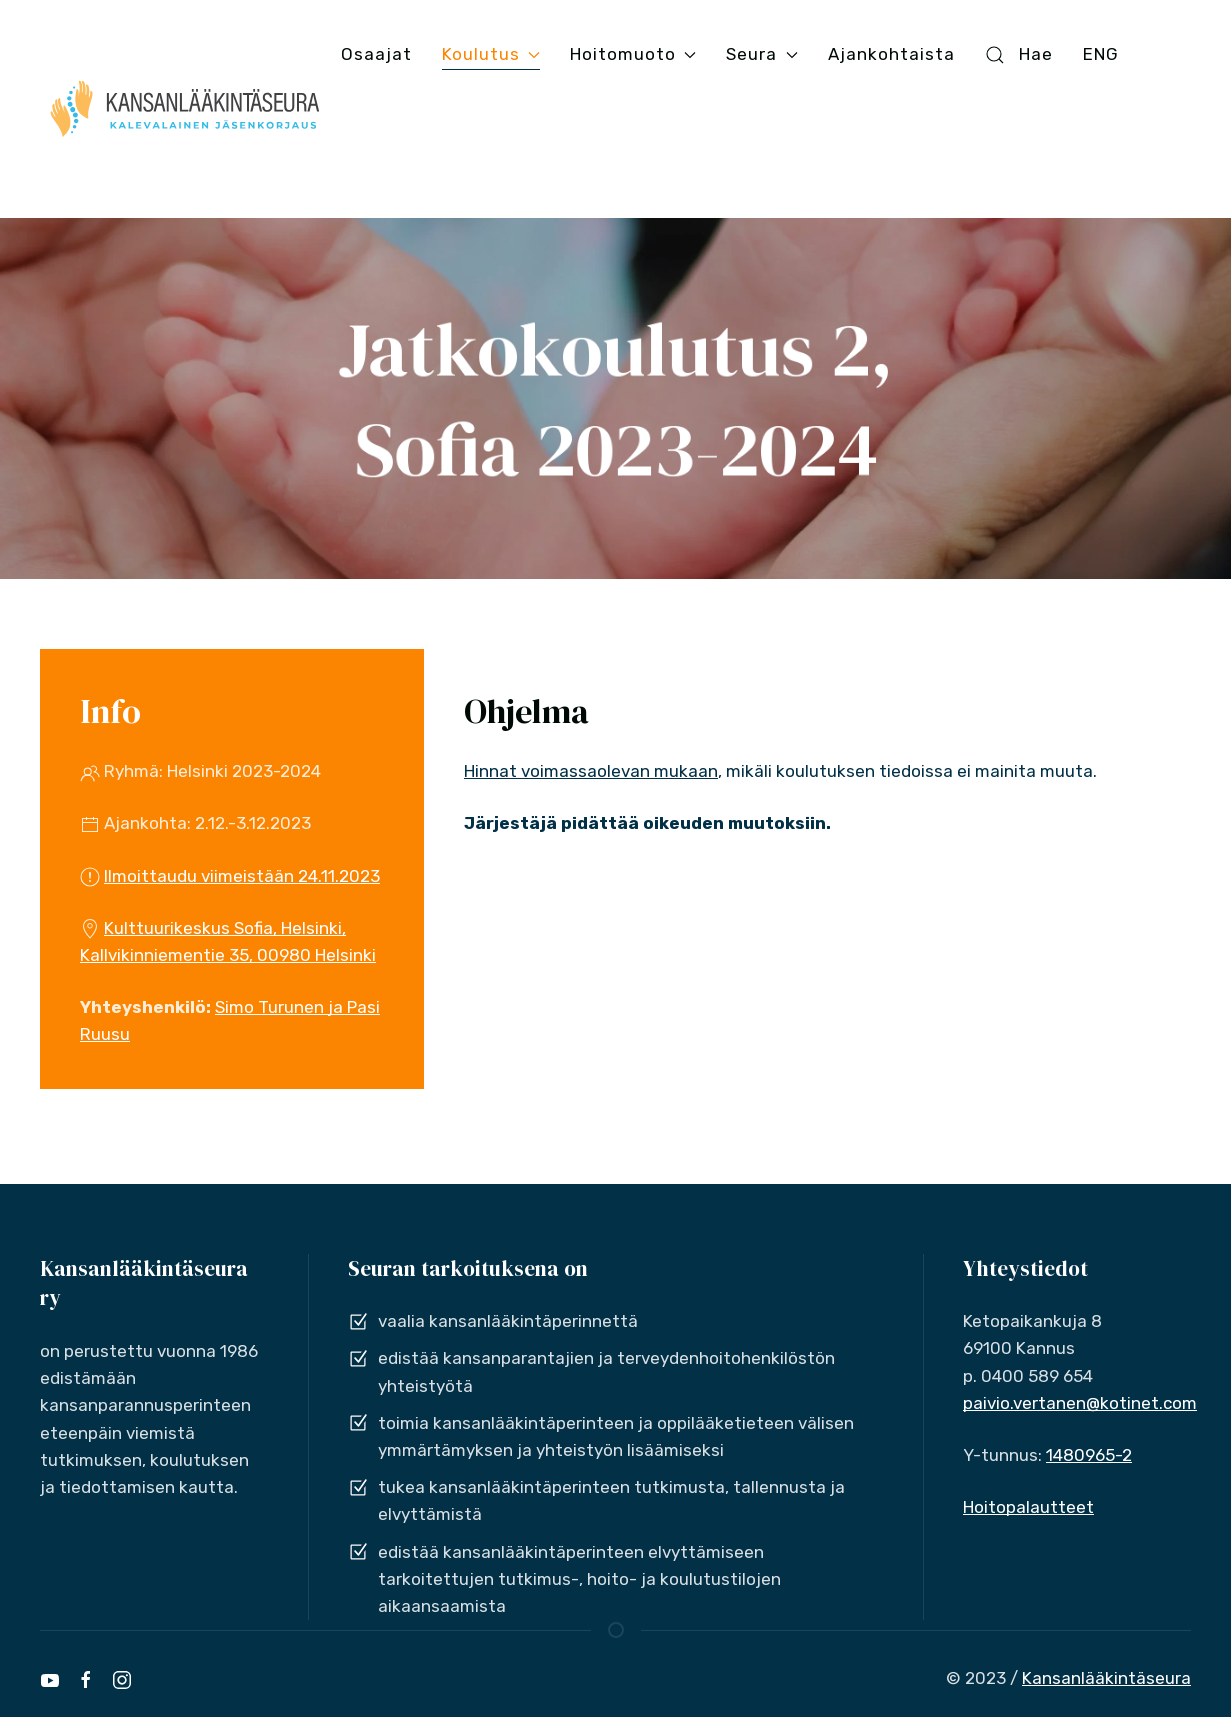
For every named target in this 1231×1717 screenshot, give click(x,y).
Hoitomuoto (633, 54)
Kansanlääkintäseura (1106, 1678)
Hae (1019, 54)
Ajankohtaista (891, 54)
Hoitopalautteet (1028, 1507)
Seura (761, 54)
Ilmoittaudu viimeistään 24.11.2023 (242, 876)
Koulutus (491, 54)
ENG (1101, 54)
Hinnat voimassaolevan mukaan (591, 771)
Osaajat (376, 54)
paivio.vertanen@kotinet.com (1080, 1403)
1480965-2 (1089, 1455)
